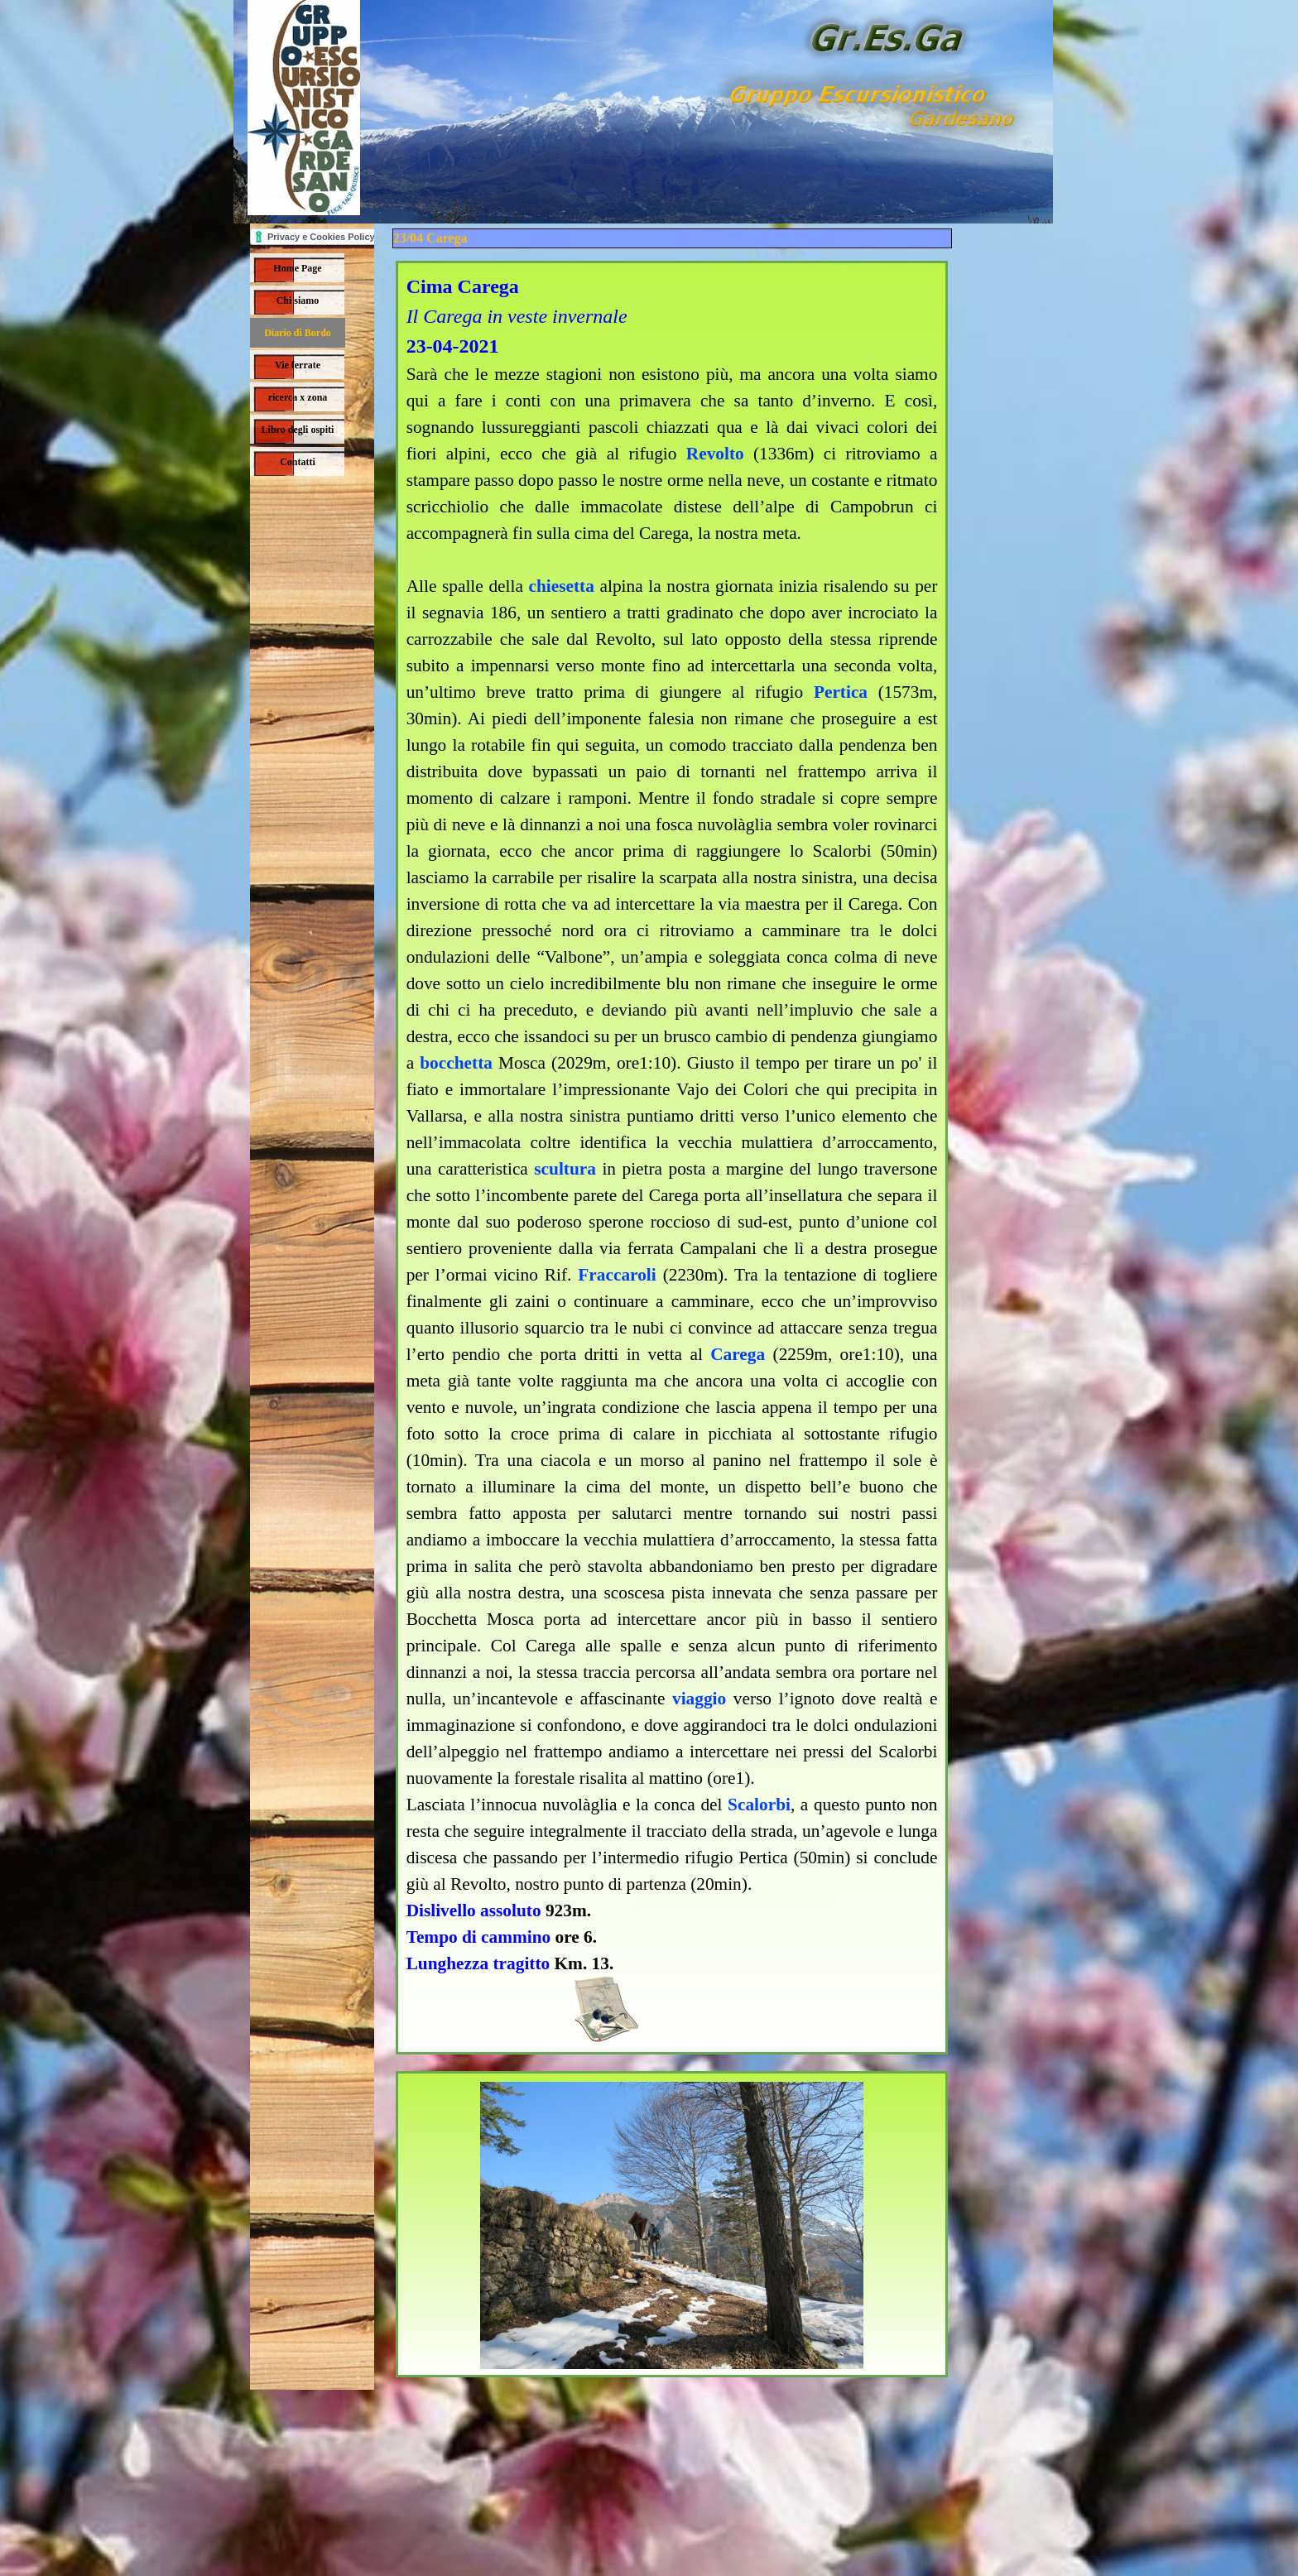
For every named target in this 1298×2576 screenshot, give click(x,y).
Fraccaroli (617, 1275)
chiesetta (561, 586)
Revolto (715, 454)
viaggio (699, 1699)
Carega (737, 1354)
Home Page (297, 268)
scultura (565, 1169)
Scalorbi (759, 1804)
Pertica (841, 692)
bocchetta (456, 1063)
